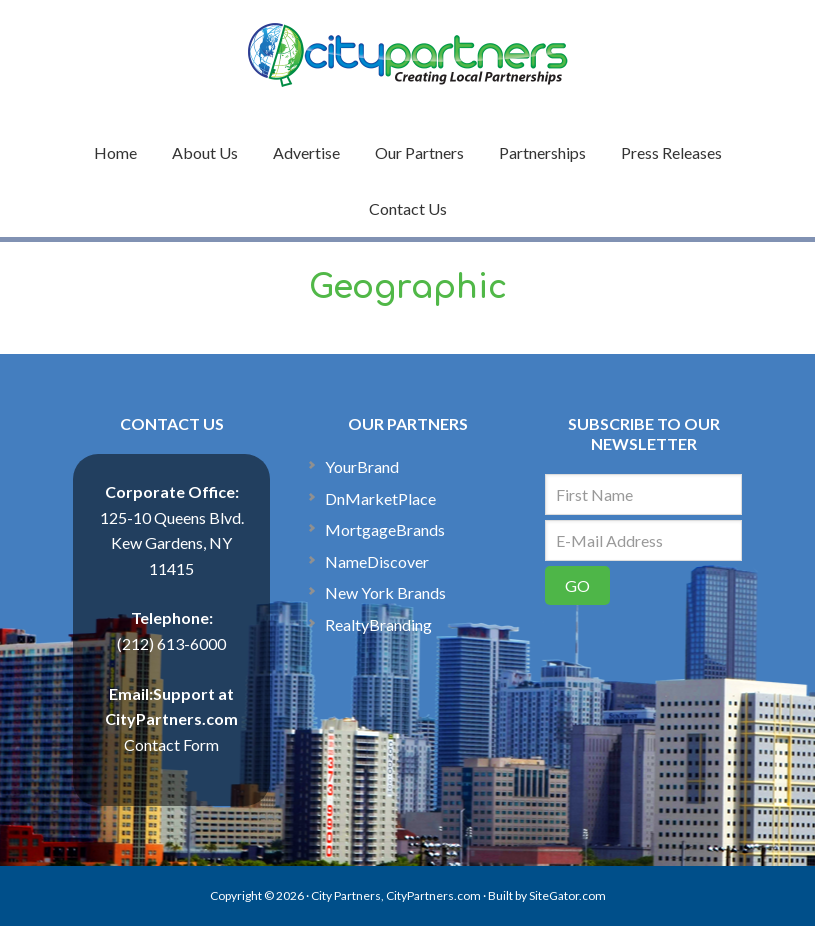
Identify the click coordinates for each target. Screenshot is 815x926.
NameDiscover (377, 561)
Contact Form (171, 744)
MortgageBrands (385, 529)
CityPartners (408, 55)
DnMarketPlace (380, 498)
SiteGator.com (567, 895)
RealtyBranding (378, 624)
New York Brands (385, 592)
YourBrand (362, 466)
